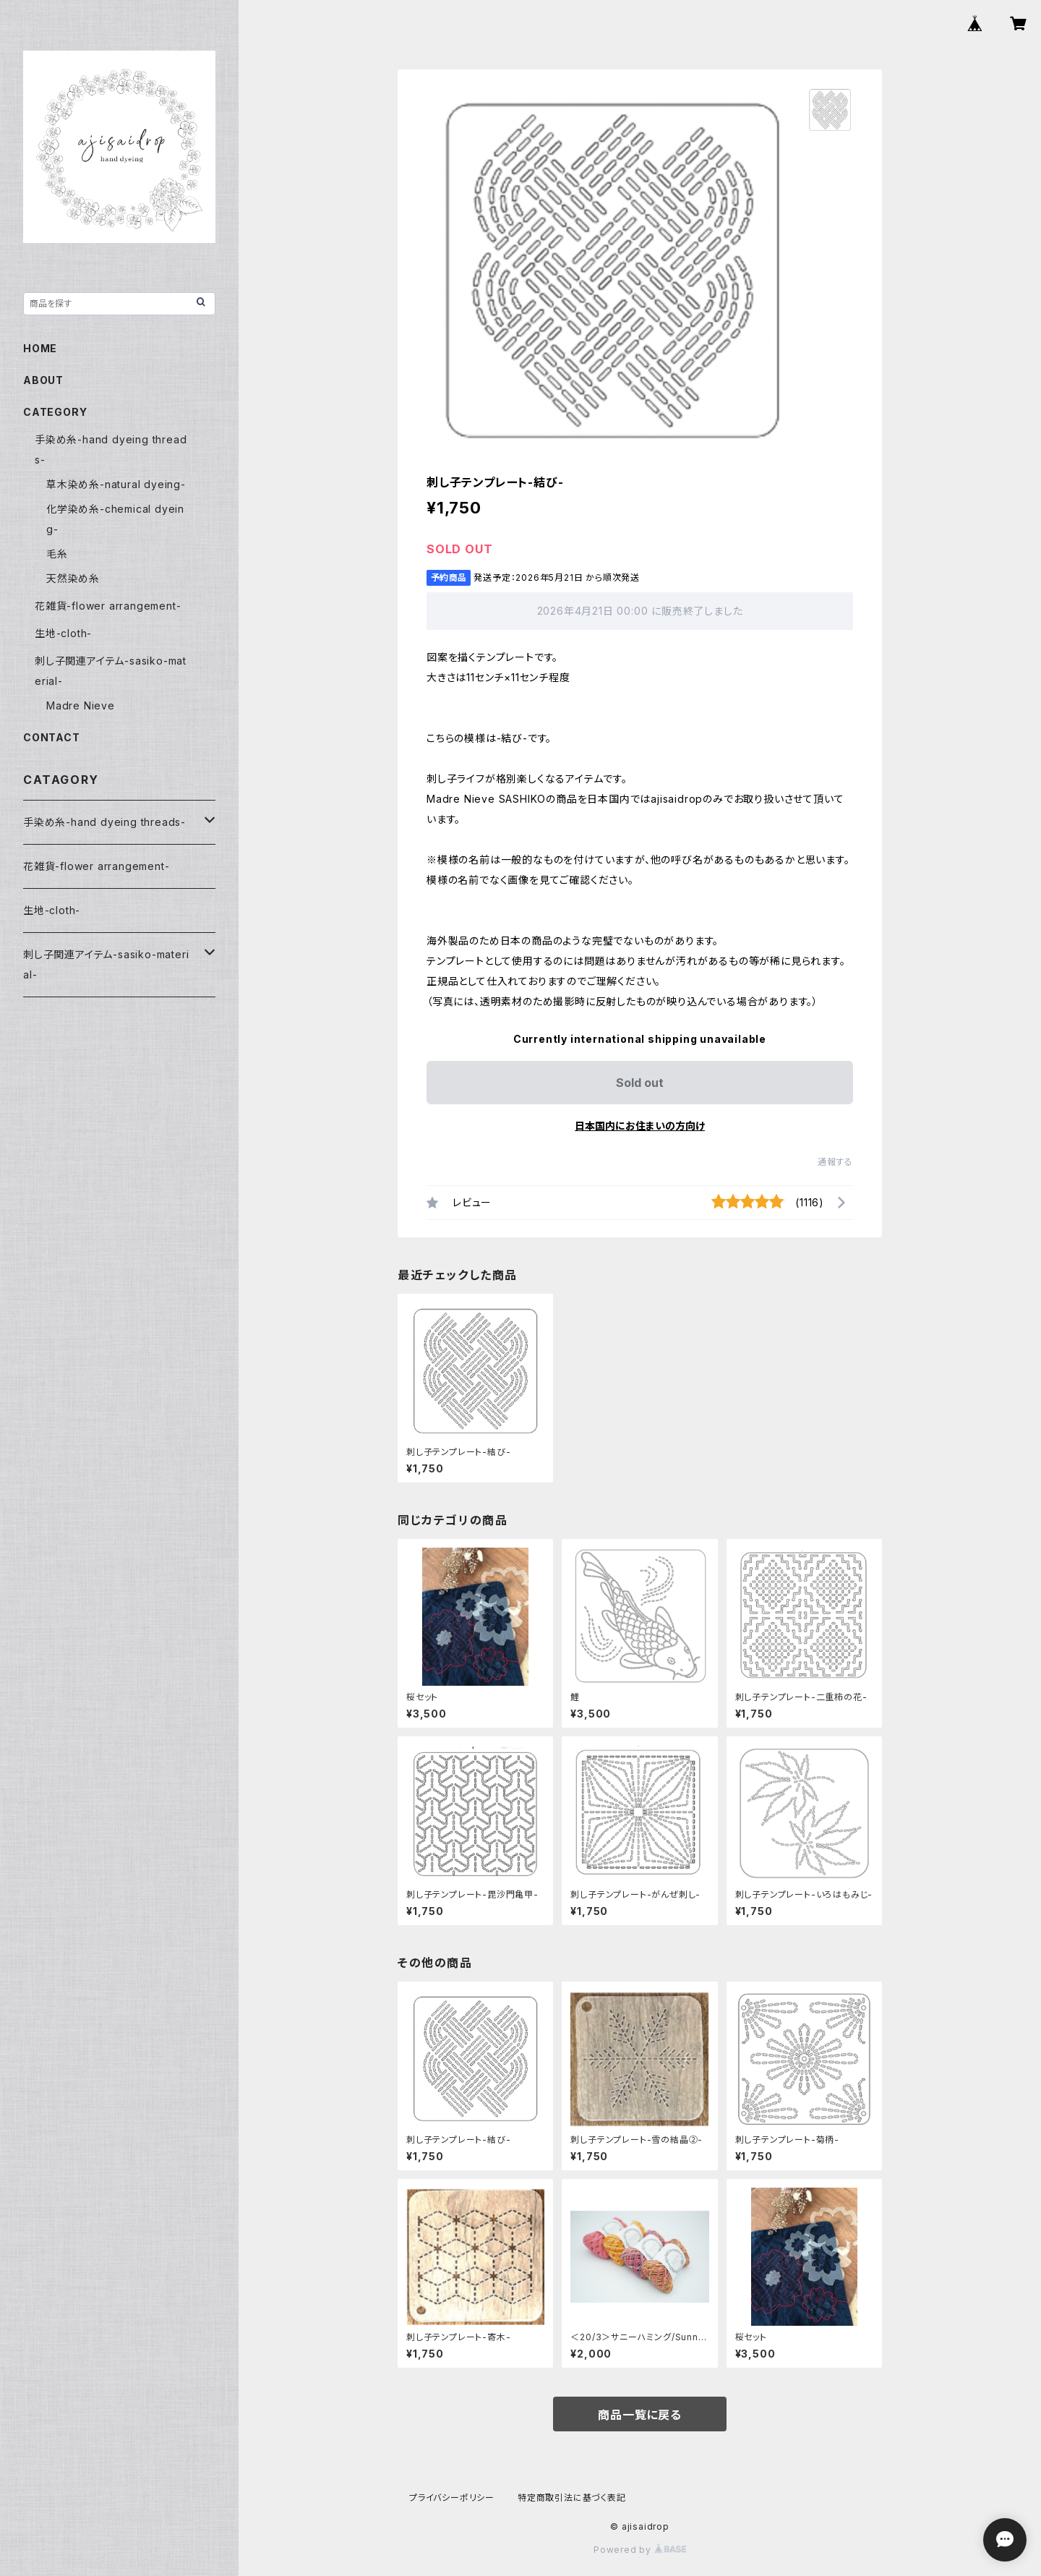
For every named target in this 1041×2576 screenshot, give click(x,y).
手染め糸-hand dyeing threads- (104, 822)
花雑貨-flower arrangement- (108, 606)
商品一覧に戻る (640, 2414)
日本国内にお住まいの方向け (640, 1125)
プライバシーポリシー (451, 2497)
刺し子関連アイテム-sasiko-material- (106, 964)
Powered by (640, 2549)
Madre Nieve (80, 705)
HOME (40, 348)
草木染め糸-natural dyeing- (116, 484)
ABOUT (43, 380)
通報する (835, 1161)
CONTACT (51, 737)
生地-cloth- (63, 633)
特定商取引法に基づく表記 (572, 2497)
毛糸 (57, 553)
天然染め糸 (73, 578)
